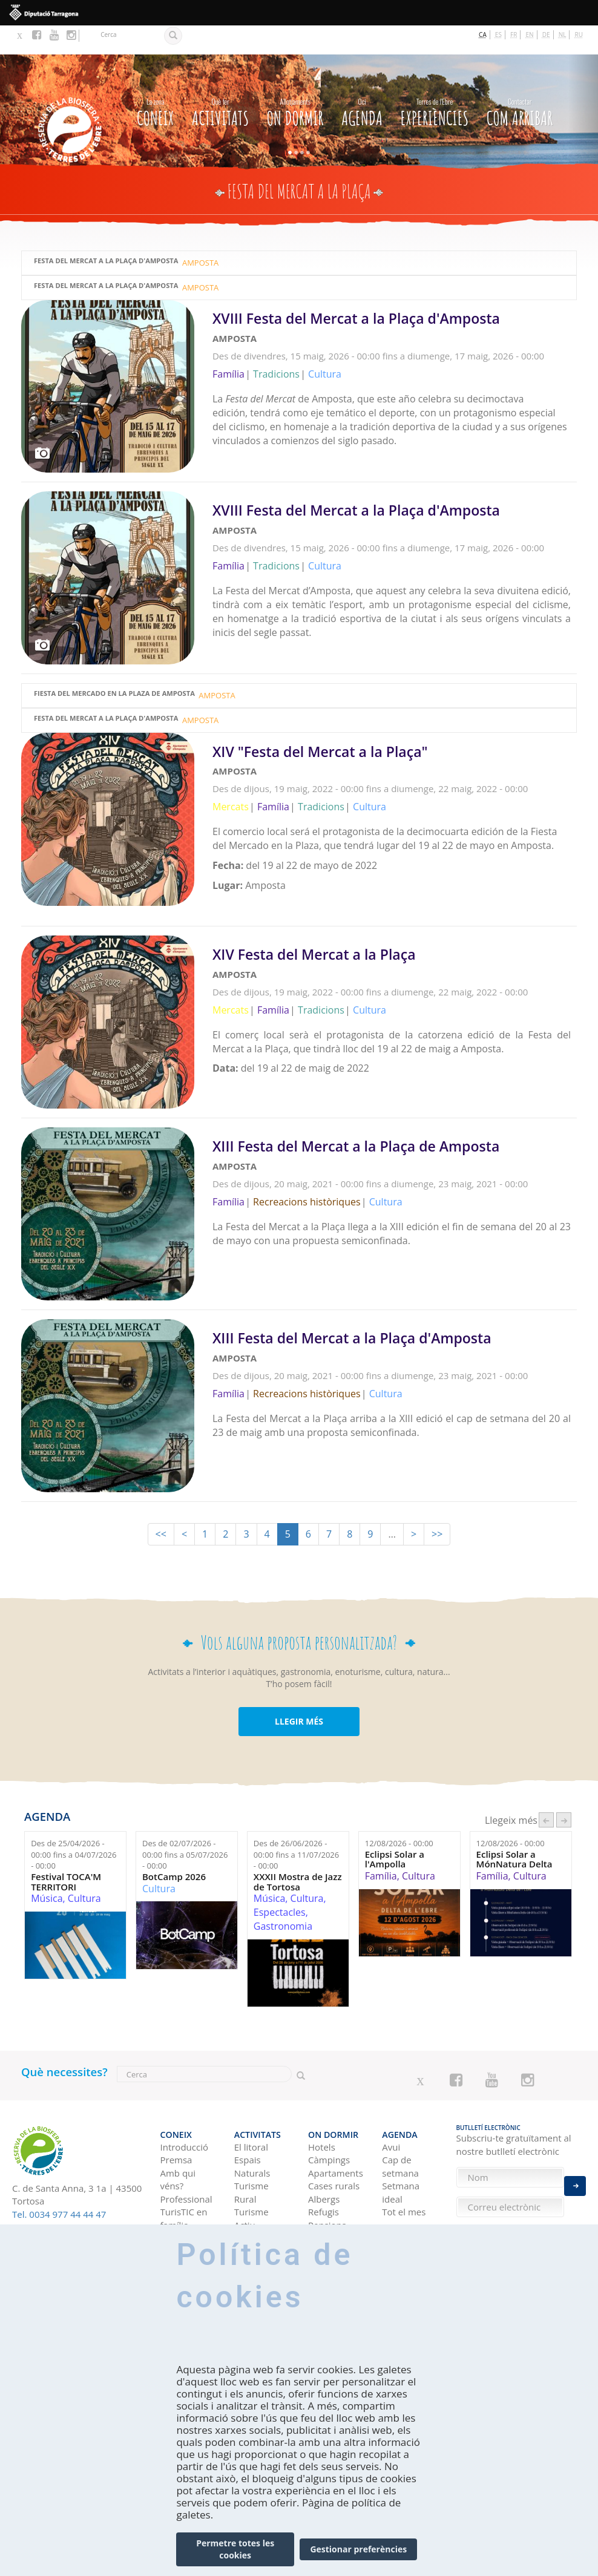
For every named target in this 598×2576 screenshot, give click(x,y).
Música (46, 1866)
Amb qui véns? (178, 2138)
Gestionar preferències (358, 2549)
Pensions (327, 2184)
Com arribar (520, 81)
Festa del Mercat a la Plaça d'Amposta (106, 231)
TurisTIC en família (184, 2178)
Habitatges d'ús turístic (332, 2203)
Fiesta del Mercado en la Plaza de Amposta (114, 665)
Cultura (84, 1866)
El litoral (251, 2106)
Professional (186, 2158)
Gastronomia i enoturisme (261, 2216)
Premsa (176, 2120)
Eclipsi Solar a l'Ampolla (394, 1828)
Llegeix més (394, 356)
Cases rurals (334, 2146)
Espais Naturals (252, 2126)
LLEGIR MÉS (299, 1690)
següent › (563, 1788)
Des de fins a (73, 1823)
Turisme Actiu (251, 2178)
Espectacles (280, 1880)
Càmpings (329, 2120)
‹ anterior (546, 1788)
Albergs (324, 2158)
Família (381, 1844)
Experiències (435, 81)
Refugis (323, 2172)
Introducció (184, 2106)
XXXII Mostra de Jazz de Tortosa (298, 1850)
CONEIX (155, 81)
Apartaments (335, 2132)
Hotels (321, 2106)
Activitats (220, 81)
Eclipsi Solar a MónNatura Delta (514, 1828)
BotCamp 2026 (174, 1845)
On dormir (295, 81)
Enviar (575, 2175)
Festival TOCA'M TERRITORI (66, 1850)
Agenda (362, 81)
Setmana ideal (400, 2152)
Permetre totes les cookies (235, 2549)
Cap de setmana (400, 2126)
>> (437, 1502)
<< (161, 1502)
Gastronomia (283, 1894)
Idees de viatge (400, 2216)
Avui (391, 2106)
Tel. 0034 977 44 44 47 (59, 2183)
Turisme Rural (251, 2152)
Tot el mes (404, 2172)
